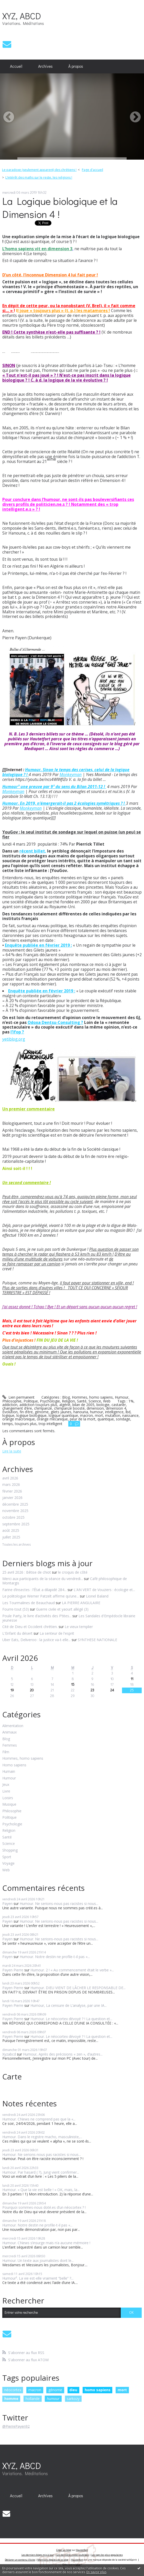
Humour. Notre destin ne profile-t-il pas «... (55, 1956)
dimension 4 (116, 1408)
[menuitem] (16, 66)
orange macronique (18, 1419)
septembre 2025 (15, 1524)
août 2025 (10, 1530)
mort (99, 1415)
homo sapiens (97, 2389)
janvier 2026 (12, 1498)
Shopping (10, 1850)
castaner (119, 1404)
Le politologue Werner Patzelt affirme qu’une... (40, 1596)
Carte (12, 2076)
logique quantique (63, 1415)
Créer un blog (63, 2550)
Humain (8, 1771)
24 (112, 1690)
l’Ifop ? (17, 1032)
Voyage (8, 1863)
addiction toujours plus (38, 1404)
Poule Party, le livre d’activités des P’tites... (36, 1615)
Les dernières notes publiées (72, 2554)
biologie (102, 1404)
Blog (66, 1397)
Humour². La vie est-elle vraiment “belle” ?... (37, 2278)
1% (131, 1401)
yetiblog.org (13, 1039)
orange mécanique (52, 1419)
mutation (112, 1415)
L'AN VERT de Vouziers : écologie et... (104, 1589)
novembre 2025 (15, 1511)
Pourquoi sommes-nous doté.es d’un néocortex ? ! (44, 2207)
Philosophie (11, 1401)
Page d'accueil (92, 170)
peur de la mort (82, 1419)
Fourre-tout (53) (15, 1609)
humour (96, 1411)
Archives (45, 66)
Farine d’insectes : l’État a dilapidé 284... (34, 1589)
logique (8, 1415)
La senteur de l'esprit (57, 1633)
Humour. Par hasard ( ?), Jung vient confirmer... (40, 2172)
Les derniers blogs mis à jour (37, 2554)
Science (94, 1401)
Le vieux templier (79, 1626)
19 (12, 1690)
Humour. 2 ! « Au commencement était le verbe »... (72, 1970)
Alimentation (12, 1726)
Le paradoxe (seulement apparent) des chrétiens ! (39, 170)
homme (11, 2398)
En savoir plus (96, 2572)
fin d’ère (26, 1411)
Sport (6, 1857)
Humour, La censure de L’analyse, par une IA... (68, 2005)
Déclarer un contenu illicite (20, 2559)
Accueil (16, 66)
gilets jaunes (61, 1411)
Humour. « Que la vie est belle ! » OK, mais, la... (41, 2189)
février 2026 (12, 1491)
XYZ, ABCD (21, 16)
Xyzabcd (9, 2054)
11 (132, 1678)
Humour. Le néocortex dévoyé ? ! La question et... (71, 2018)
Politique (31, 1401)
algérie (64, 1404)
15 (72, 1684)
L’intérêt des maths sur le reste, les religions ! (38, 177)
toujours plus (26, 1423)
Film (5, 1752)
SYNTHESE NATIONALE (97, 1639)
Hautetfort (82, 2550)
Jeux (5, 1785)
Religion (68, 1401)
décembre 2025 (15, 1504)
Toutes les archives (16, 1545)
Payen (7, 1903)
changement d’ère (17, 1408)
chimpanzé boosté (69, 1408)
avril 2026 (10, 1478)
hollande (33, 2398)
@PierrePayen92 (16, 2426)
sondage (123, 1419)
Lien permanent (18, 1397)
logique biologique (31, 1415)
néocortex (12, 2389)
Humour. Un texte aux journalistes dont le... (38, 2260)
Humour (121, 1397)
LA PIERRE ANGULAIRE (81, 1602)
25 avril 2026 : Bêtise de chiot (26, 1572)
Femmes (9, 1745)
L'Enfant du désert (17, 1633)
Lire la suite (11, 1451)
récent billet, (32, 851)
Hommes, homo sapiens (92, 1397)
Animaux (9, 1732)
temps (7, 1423)
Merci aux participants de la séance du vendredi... (42, 1578)
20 (32, 1690)
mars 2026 (11, 1485)
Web (106, 1401)
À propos (75, 66)
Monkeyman (71, 774)
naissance (130, 1415)
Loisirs (7, 1798)
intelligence (114, 1411)
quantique (105, 1419)
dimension (95, 1408)
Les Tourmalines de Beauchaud (28, 1602)
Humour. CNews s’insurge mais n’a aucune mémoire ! (46, 2242)
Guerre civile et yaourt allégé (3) (62, 1609)
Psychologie (50, 1401)
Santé (81, 1401)
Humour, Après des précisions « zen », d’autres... (63, 2054)
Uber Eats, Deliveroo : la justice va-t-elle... (36, 1639)
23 (92, 1690)
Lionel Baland (97, 1596)
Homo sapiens (14, 1765)
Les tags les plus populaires (107, 2554)
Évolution (10, 1411)
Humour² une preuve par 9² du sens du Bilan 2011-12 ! (54, 786)
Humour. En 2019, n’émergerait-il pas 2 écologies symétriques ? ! (64, 803)
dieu (73, 2389)
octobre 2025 (13, 1517)
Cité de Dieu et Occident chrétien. (30, 1626)
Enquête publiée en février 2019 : (38, 945)
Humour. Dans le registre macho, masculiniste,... (42, 2136)
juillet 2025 (11, 1537)
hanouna (80, 1411)
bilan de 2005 (83, 1404)
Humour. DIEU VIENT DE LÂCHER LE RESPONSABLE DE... (78, 1987)
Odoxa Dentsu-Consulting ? (55, 1022)
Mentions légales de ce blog (52, 2559)
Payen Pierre (12, 1970)
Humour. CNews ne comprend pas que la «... (38, 2119)
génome (42, 1411)
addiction (9, 1404)
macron (86, 1415)
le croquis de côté (72, 1572)
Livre (6, 1791)
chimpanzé (43, 1408)
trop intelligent (50, 1423)
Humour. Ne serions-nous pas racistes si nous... (59, 1903)
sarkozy (73, 2398)
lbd (128, 1411)
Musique (9, 1804)
